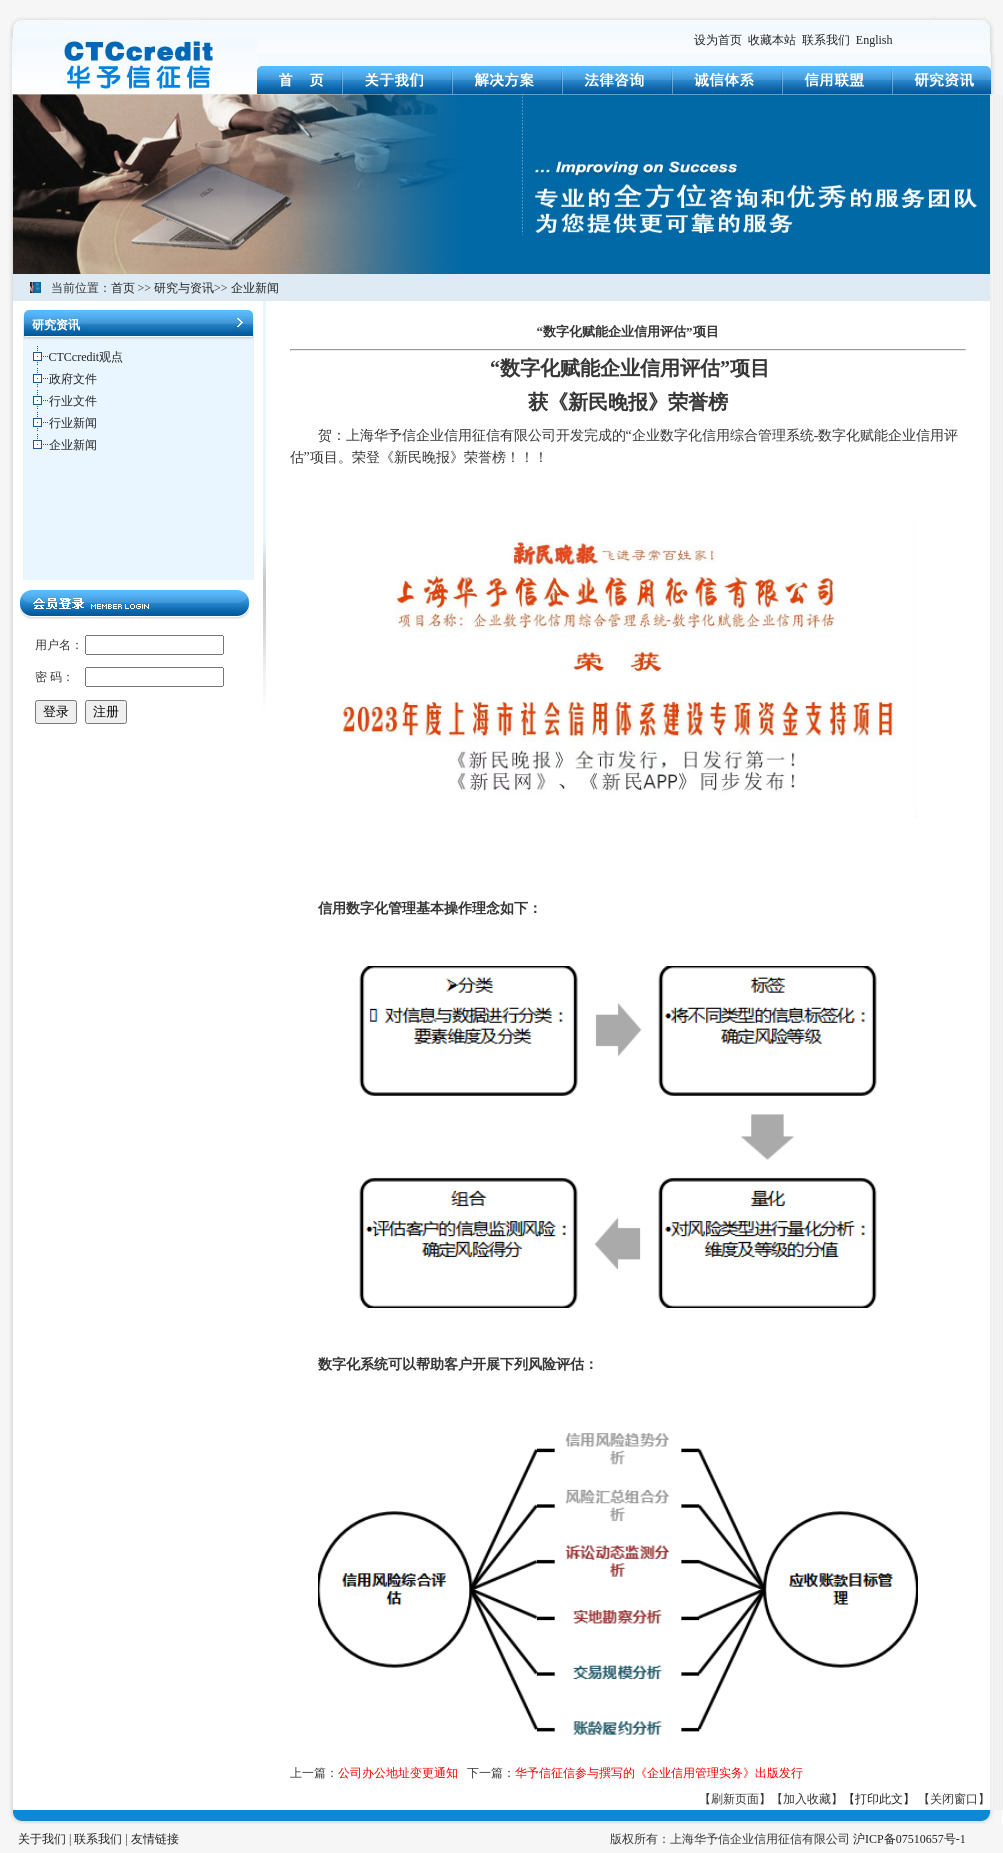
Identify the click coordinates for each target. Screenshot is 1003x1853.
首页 (123, 288)
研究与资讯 (184, 288)
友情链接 (155, 1839)
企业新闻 (255, 288)
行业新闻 (73, 423)
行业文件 (73, 401)
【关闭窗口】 (954, 1799)
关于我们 (42, 1839)
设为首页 (718, 40)
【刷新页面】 (735, 1799)
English (874, 40)
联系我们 (826, 40)
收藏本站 (772, 40)
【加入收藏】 (807, 1799)
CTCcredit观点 (86, 357)
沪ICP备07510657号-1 (909, 1839)
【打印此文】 (879, 1799)
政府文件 (73, 379)
